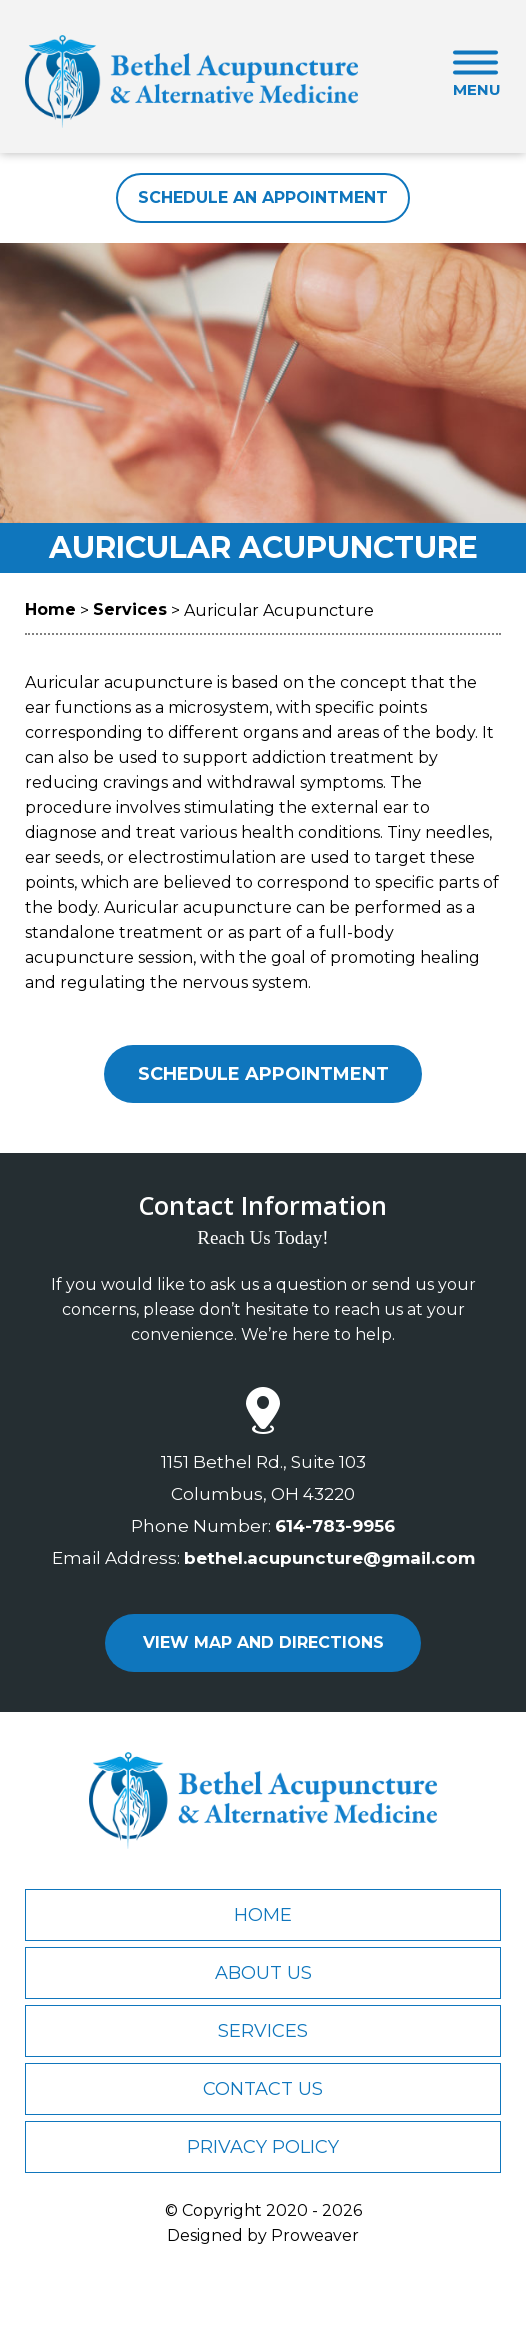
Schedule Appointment (263, 1074)
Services (263, 2031)
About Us (263, 1973)
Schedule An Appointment (263, 197)
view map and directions (263, 1642)
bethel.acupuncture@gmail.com (329, 1558)
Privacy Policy (263, 2147)
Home (263, 1915)
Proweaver (315, 2235)
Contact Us (263, 2089)
